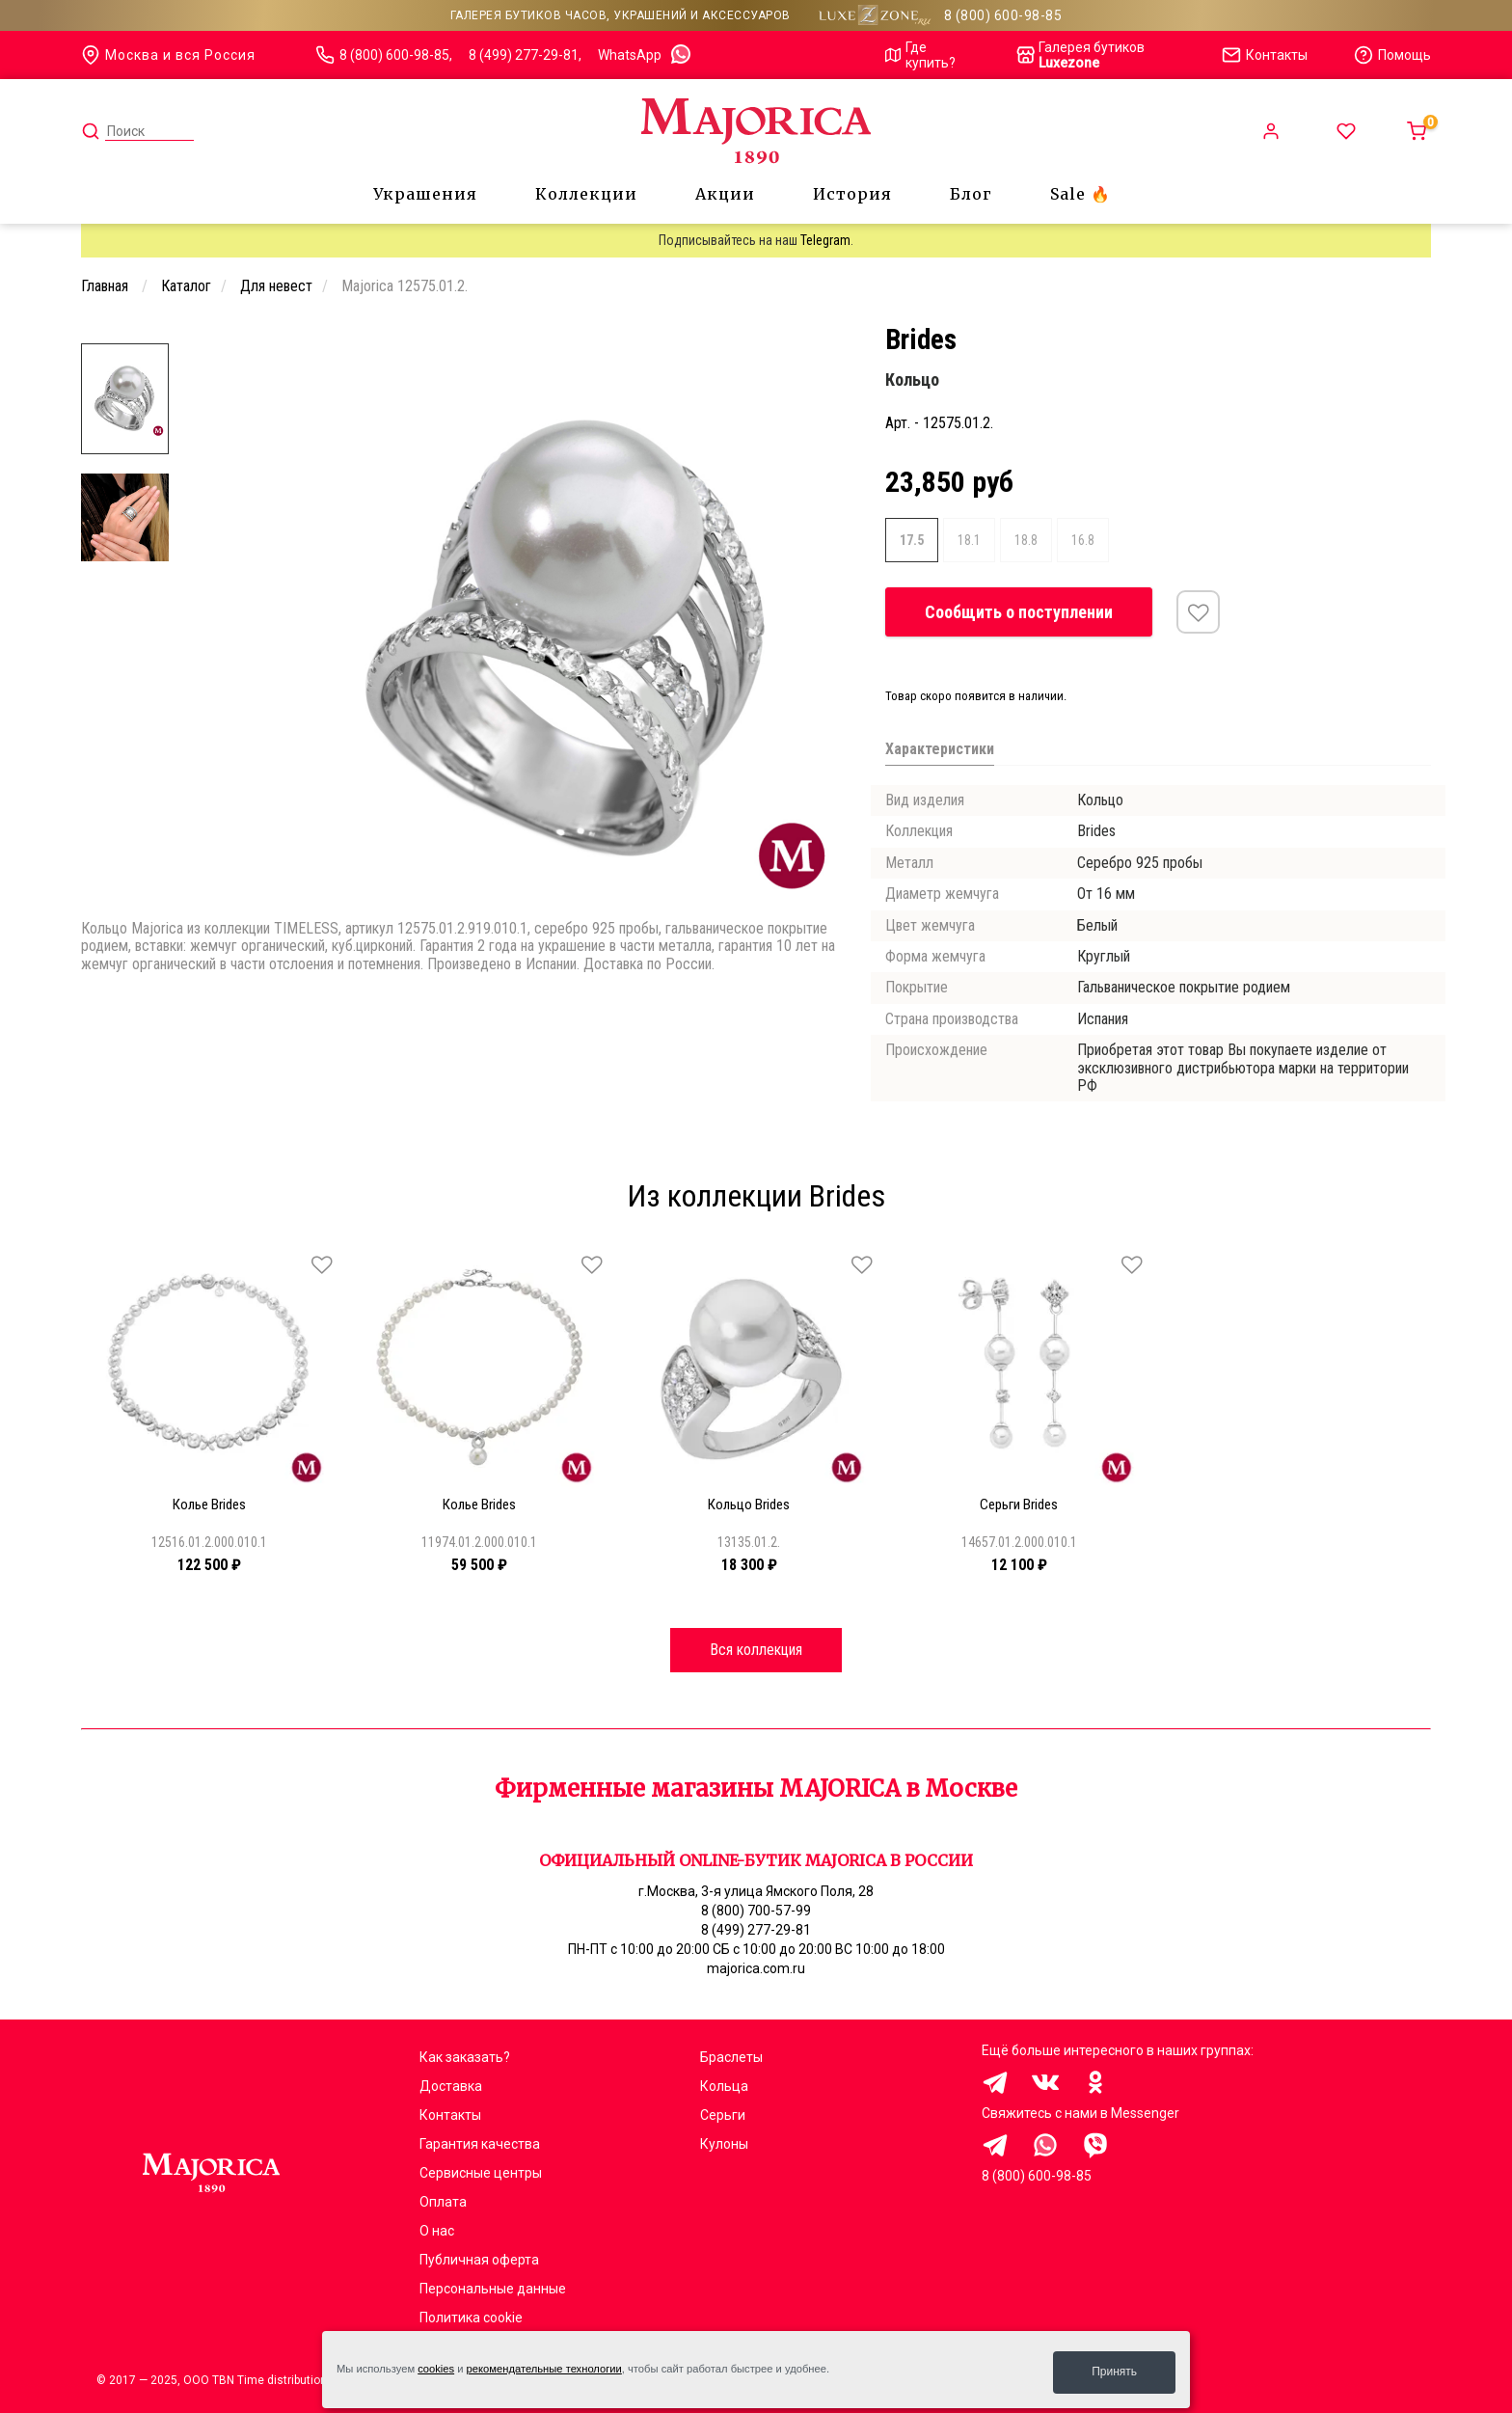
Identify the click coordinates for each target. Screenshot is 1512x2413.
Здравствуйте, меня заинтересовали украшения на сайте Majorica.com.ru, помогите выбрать (995, 2144)
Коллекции (586, 193)
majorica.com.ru (756, 1968)
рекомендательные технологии (544, 2372)
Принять (1114, 2371)
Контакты (450, 2115)
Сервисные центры (480, 2173)
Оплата (443, 2202)
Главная (106, 286)
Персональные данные (492, 2288)
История (852, 193)
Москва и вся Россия (168, 55)
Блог (971, 193)
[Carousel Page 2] (300, 338)
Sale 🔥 (1080, 193)
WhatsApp (645, 55)
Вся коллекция (756, 1649)
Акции (725, 193)
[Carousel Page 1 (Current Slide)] (288, 338)
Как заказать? (464, 2057)
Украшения (425, 193)
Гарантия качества (479, 2144)
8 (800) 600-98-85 (1003, 15)
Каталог (186, 286)
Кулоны (724, 2144)
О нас (436, 2230)
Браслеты (731, 2057)
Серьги (722, 2115)
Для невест (276, 286)
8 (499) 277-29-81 (524, 55)
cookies (436, 2372)
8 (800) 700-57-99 (756, 1910)
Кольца (724, 2086)
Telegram (825, 240)
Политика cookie (471, 2317)
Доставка (450, 2086)
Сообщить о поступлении (1019, 612)
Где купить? (920, 55)
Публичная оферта (479, 2259)
